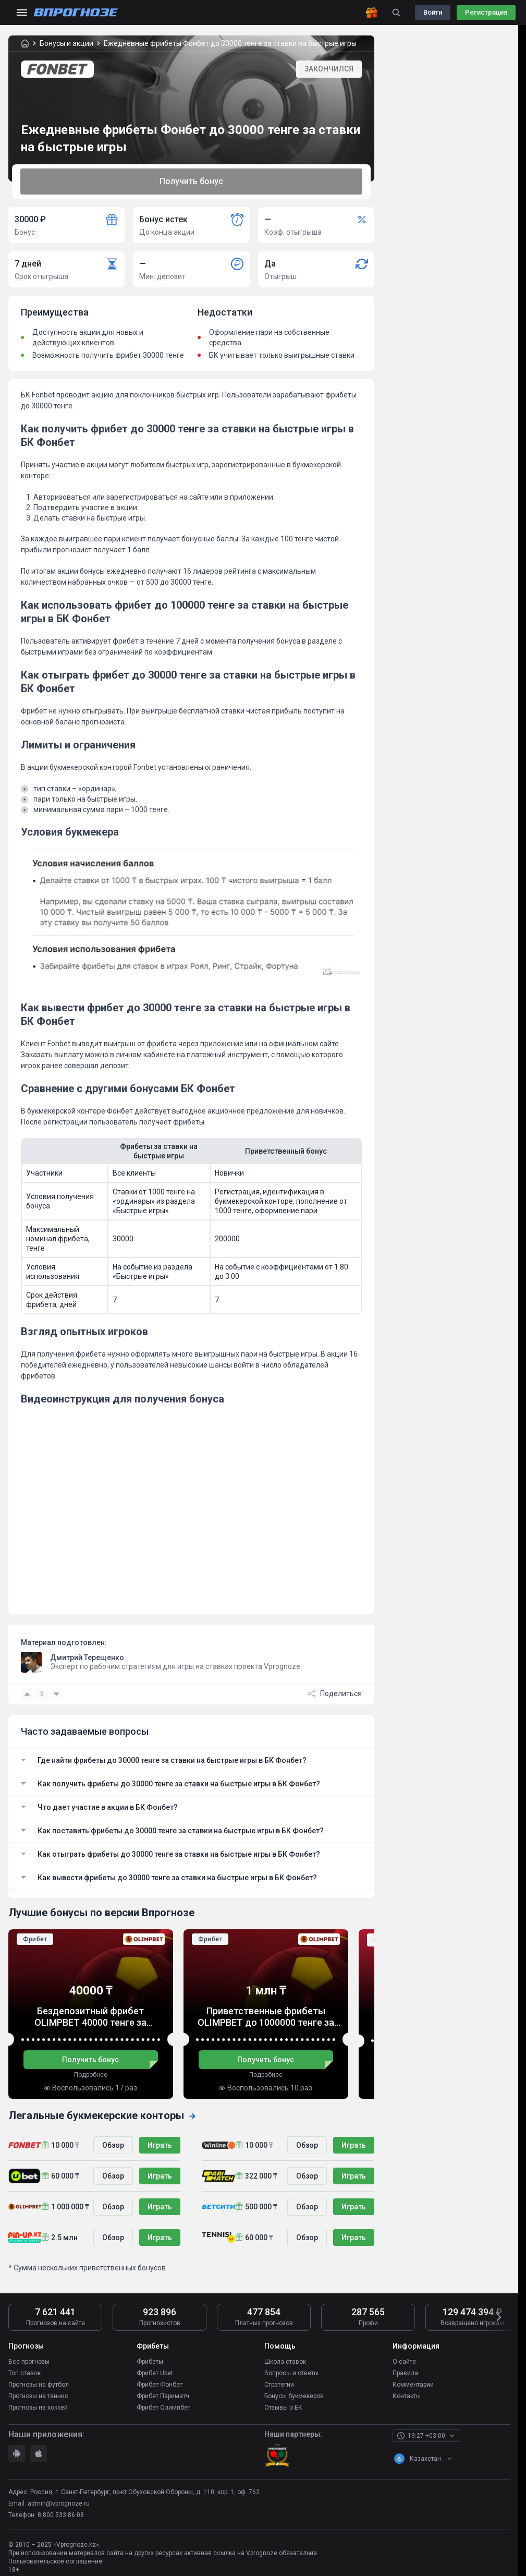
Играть (160, 2145)
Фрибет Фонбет (159, 2384)
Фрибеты (150, 2361)
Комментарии (413, 2384)
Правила (405, 2373)
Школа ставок (285, 2361)
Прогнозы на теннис (38, 2396)
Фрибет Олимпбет (163, 2407)
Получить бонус (191, 181)
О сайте (404, 2361)
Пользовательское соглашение (55, 2561)
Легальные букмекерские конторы (102, 2115)
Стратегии (279, 2384)
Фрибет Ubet (155, 2373)
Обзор (113, 2145)
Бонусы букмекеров (294, 2396)
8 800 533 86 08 (61, 2515)
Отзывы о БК (283, 2407)
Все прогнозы (29, 2361)
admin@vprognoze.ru (59, 2503)
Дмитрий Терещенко (87, 1657)
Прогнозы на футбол (38, 2384)
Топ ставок (24, 2373)
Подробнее (90, 2074)
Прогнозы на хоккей (38, 2407)
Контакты (407, 2396)
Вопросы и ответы (291, 2373)
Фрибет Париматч (163, 2396)
